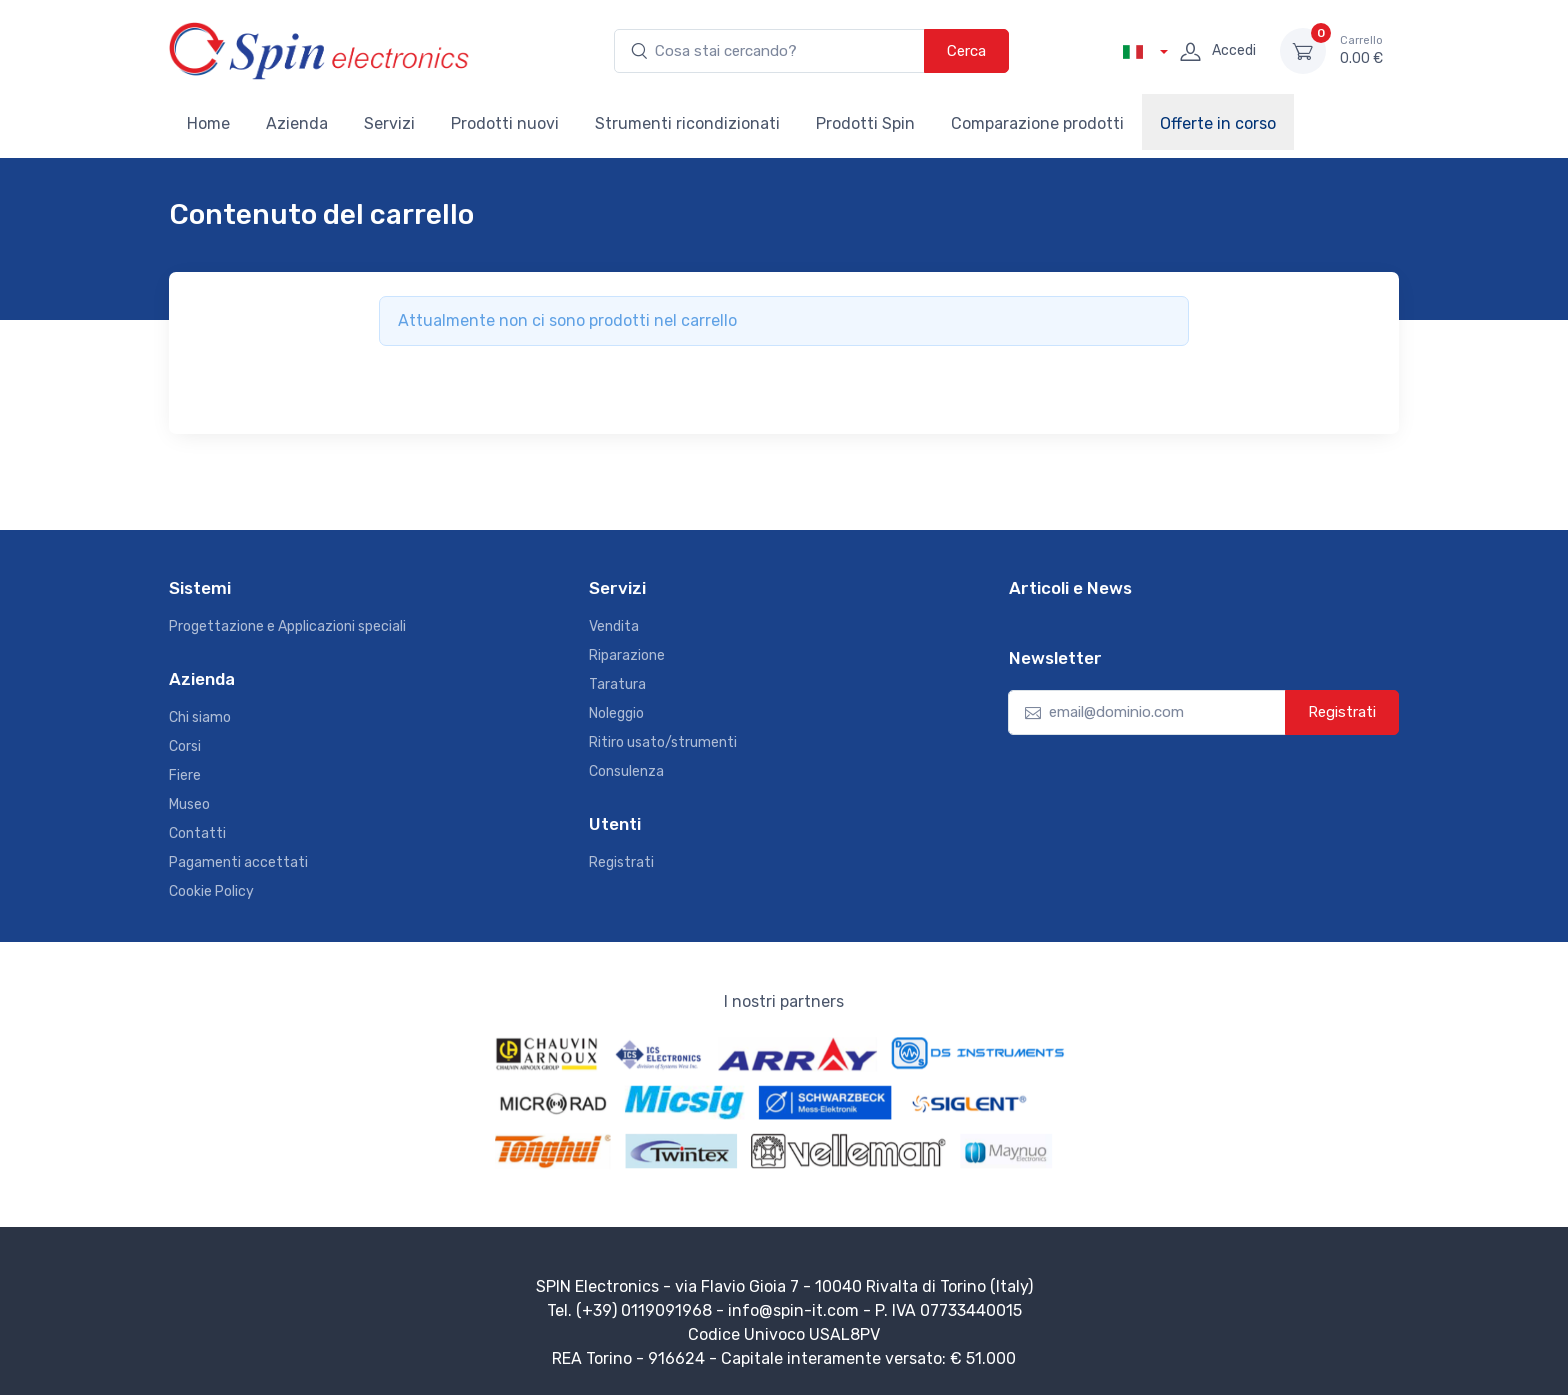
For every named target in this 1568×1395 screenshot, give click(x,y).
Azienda (297, 123)
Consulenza (626, 771)
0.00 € (1361, 50)
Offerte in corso (1218, 123)
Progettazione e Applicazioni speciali (287, 626)
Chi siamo (200, 717)
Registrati (621, 862)
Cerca (966, 51)
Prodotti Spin (865, 123)
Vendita (614, 626)
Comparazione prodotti (1037, 123)
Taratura (617, 684)
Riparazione (627, 655)
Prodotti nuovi (505, 123)
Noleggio (616, 713)
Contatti (197, 833)
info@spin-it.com (793, 1310)
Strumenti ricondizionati (687, 123)
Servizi (389, 123)
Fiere (185, 775)
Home (208, 123)
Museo (189, 804)
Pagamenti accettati (238, 862)
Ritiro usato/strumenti (663, 742)
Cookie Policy (211, 891)
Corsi (185, 746)
